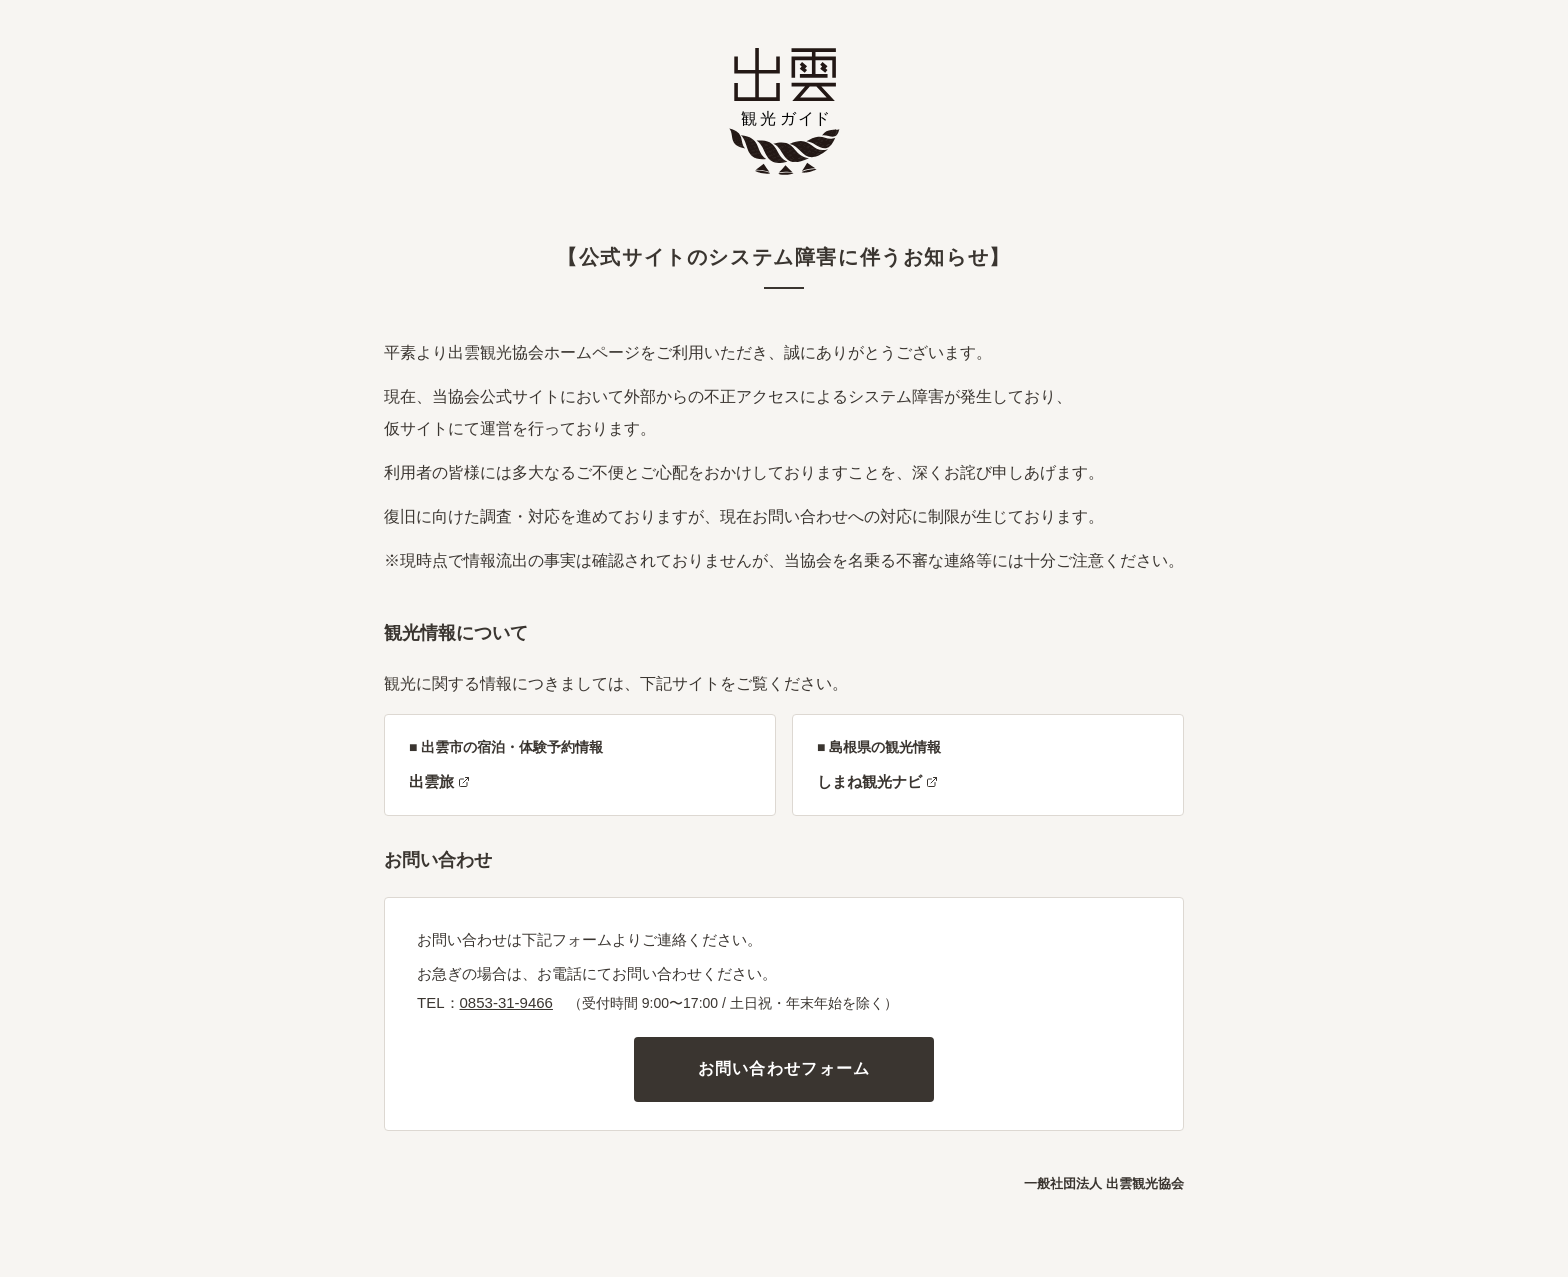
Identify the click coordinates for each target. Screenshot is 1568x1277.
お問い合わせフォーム (784, 1068)
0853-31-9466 (506, 1002)
